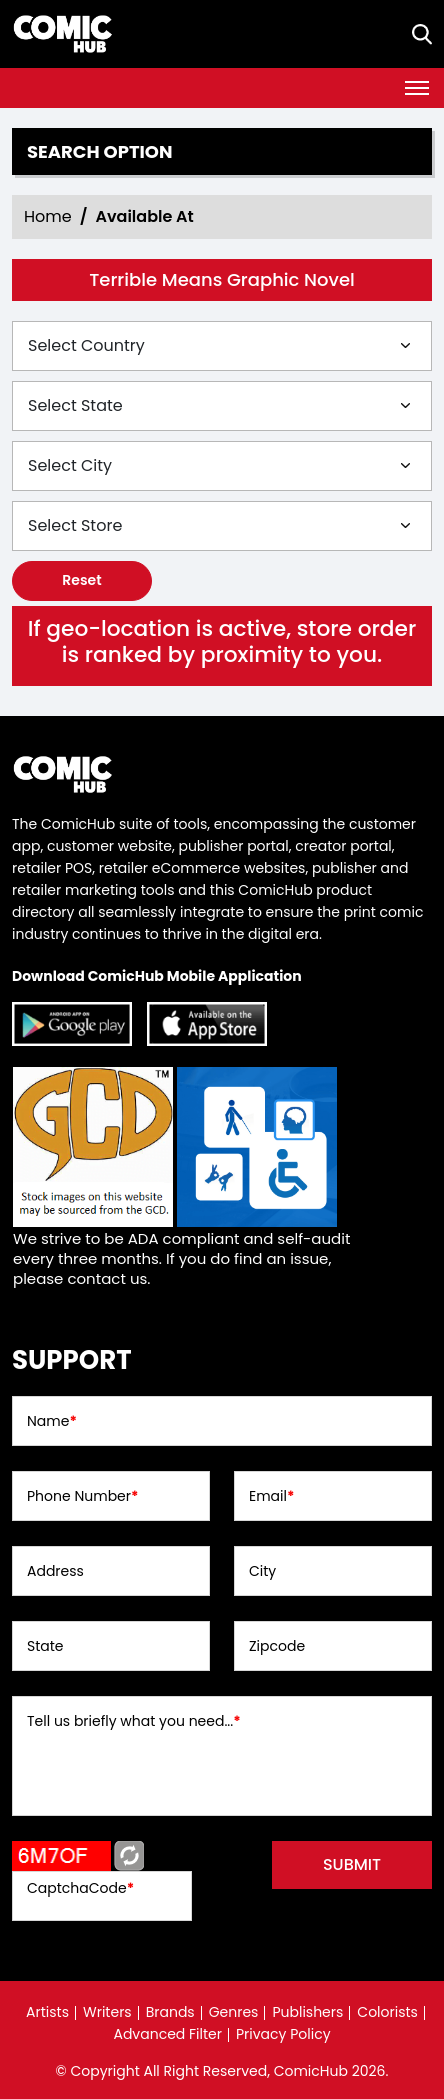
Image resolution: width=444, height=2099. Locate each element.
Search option (100, 152)
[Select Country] (222, 346)
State (45, 1646)
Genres (234, 2012)
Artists (47, 2012)
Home (48, 216)
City (262, 1571)
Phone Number (82, 1496)
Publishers (307, 2012)
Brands (170, 2012)
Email (271, 1496)
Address (55, 1571)
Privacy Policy (283, 2034)
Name (52, 1421)
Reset (81, 580)
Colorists (387, 2012)
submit (352, 1864)
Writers (107, 2012)
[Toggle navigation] (417, 88)
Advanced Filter (167, 2034)
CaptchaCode (80, 1888)
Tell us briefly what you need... (134, 1721)
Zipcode (277, 1646)
